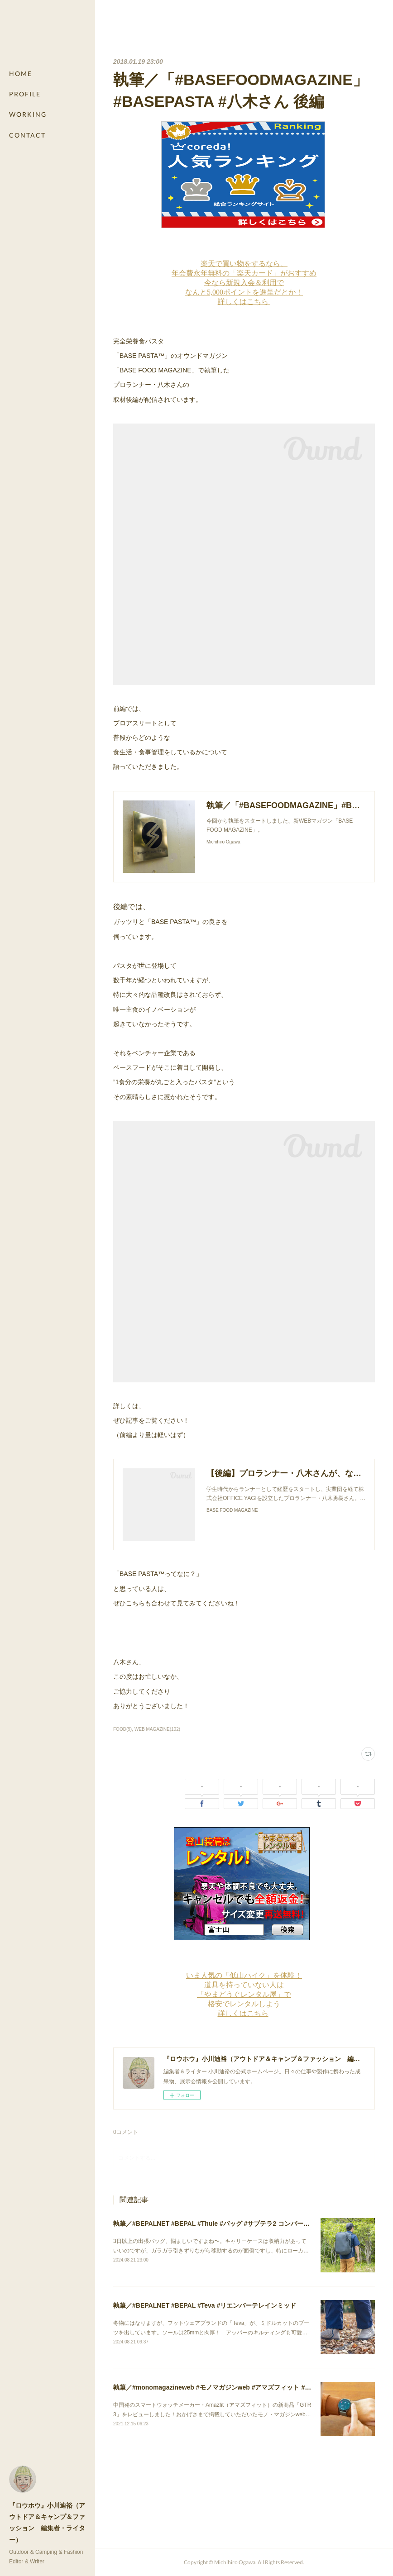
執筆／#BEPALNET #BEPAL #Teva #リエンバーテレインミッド (204, 2305)
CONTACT (27, 135)
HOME (20, 73)
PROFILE (25, 94)
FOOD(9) (122, 1729)
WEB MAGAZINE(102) (157, 1729)
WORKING (28, 114)
